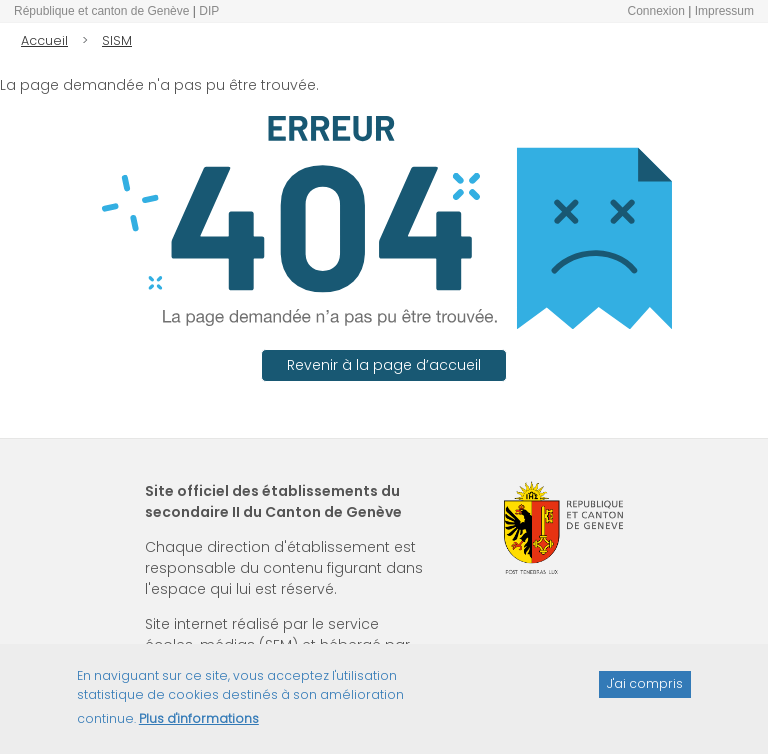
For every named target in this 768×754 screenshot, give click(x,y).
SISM (117, 40)
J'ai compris (645, 692)
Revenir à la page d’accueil (384, 365)
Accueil (44, 40)
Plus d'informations (199, 726)
